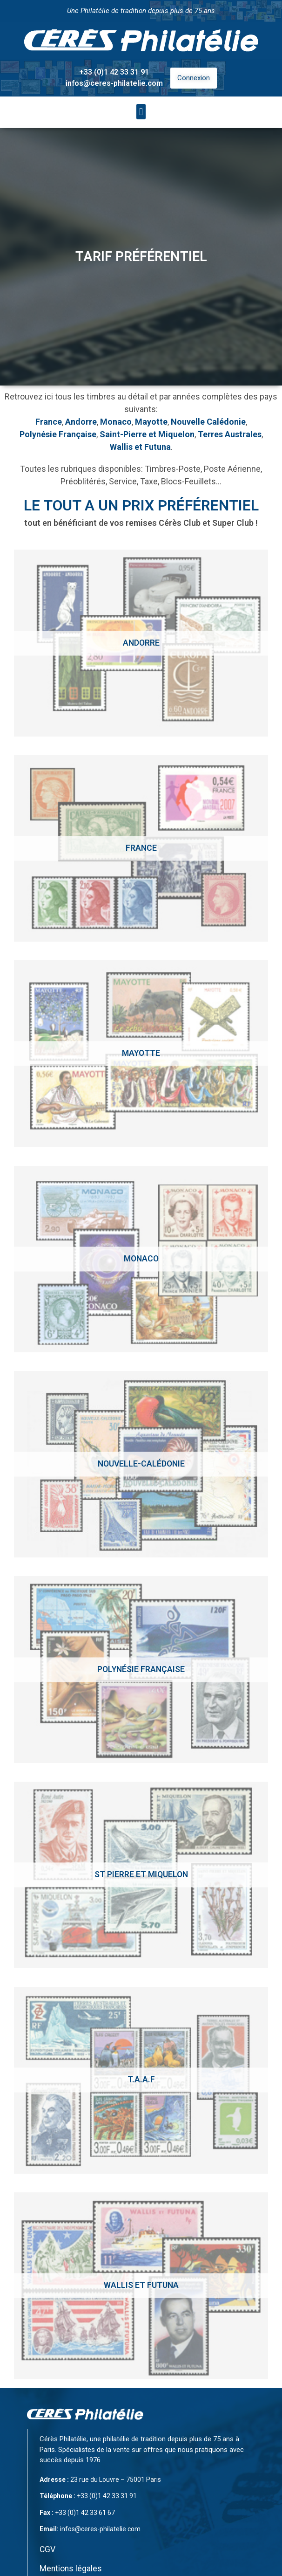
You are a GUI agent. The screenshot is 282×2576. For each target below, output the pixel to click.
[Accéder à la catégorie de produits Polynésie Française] (141, 1669)
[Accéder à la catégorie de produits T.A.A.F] (141, 2080)
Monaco (116, 422)
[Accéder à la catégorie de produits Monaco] (141, 1259)
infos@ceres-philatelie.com (114, 83)
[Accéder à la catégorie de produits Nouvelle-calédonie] (141, 1464)
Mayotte (151, 422)
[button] (140, 111)
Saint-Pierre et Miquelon (147, 434)
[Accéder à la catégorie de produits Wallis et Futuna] (141, 2285)
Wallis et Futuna (140, 447)
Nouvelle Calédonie (208, 422)
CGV (47, 2549)
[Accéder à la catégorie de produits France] (141, 848)
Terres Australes (230, 434)
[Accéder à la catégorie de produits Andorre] (141, 643)
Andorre (81, 422)
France (48, 422)
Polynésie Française (58, 434)
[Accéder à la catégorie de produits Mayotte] (141, 1053)
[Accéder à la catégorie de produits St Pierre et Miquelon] (141, 1875)
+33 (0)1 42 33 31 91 (114, 72)
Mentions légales (71, 2568)
